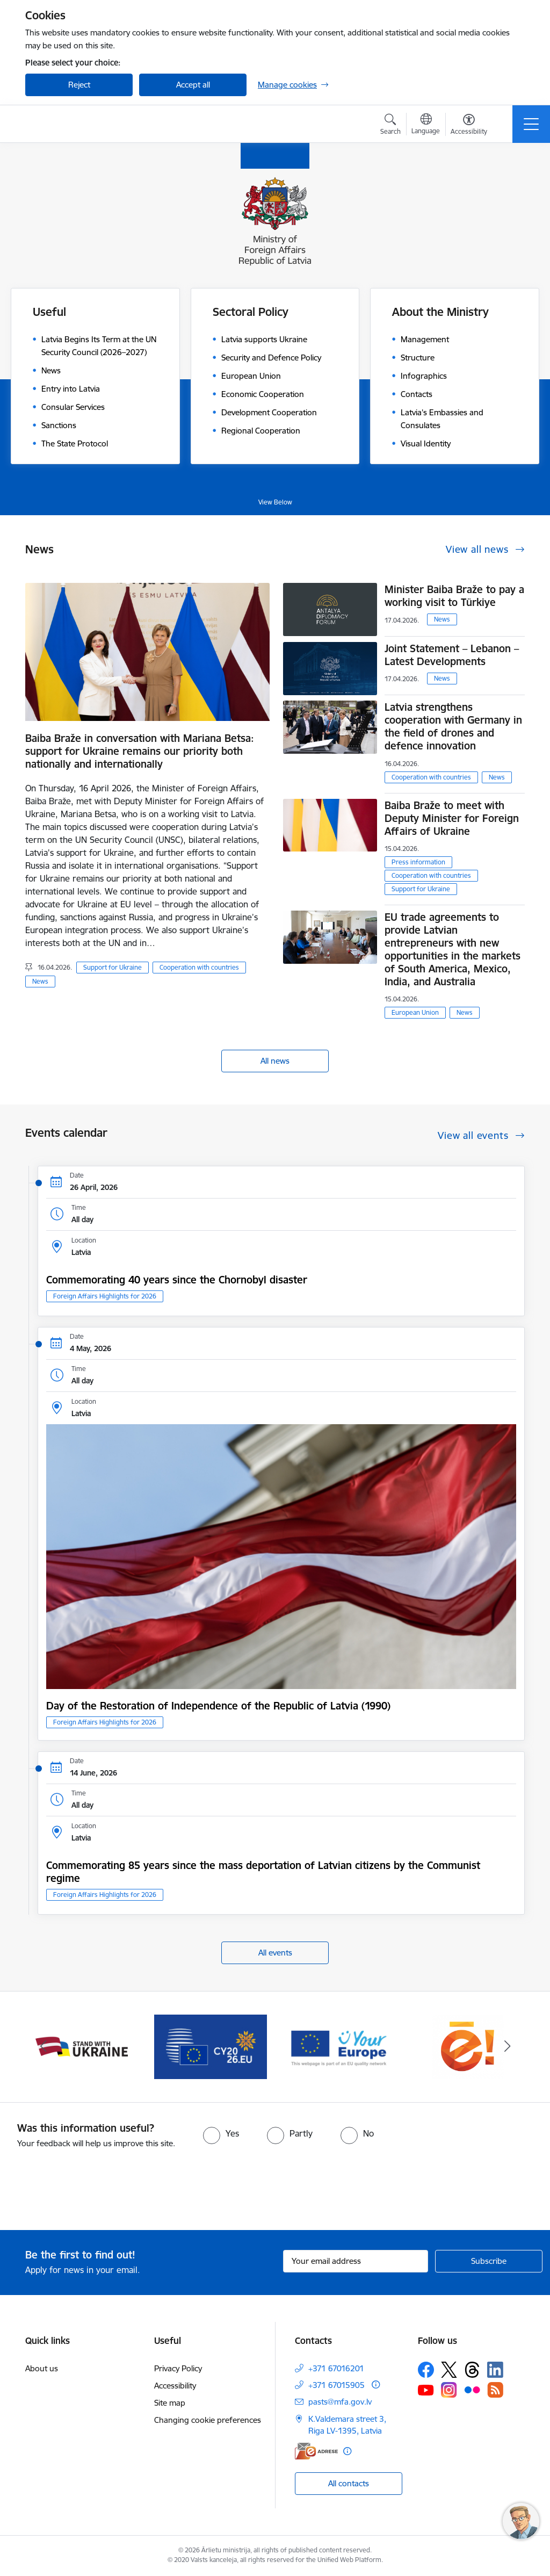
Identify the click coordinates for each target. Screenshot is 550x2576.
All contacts (348, 2483)
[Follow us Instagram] (449, 2390)
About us (41, 2368)
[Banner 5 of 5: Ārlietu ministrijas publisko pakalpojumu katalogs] (468, 2046)
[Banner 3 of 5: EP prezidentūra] (210, 2046)
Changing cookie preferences (207, 2420)
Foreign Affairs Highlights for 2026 (104, 1296)
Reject (79, 85)
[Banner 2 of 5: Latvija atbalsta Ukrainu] (81, 2046)
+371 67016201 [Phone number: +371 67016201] (336, 2368)
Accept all (193, 85)
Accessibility (175, 2385)
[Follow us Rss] (495, 2390)
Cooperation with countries (199, 967)
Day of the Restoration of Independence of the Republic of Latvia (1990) (218, 1705)
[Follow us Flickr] (472, 2389)
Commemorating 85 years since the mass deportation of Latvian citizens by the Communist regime (263, 1872)
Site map (169, 2403)
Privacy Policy (178, 2368)
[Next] (507, 2046)
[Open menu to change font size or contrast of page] (469, 126)
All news (275, 1061)
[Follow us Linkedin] (495, 2370)
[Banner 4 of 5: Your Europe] (339, 2046)
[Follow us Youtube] (426, 2389)
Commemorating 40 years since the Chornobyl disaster (176, 1279)
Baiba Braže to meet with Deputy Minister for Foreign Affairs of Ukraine (452, 818)
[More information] (376, 2384)
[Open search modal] (390, 126)
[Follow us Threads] (472, 2370)
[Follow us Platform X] (449, 2370)
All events (275, 1952)
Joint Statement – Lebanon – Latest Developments (452, 655)
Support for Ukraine (112, 967)
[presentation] (89, 2190)
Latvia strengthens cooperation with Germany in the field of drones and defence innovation (453, 726)
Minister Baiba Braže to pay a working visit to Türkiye (454, 596)
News (40, 981)
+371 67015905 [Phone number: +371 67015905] (336, 2385)
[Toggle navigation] (531, 124)
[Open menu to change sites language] (425, 125)
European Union (415, 1012)
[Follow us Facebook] (426, 2370)
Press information (418, 862)
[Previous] (43, 2046)
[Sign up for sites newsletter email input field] (355, 2261)
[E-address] (316, 2451)
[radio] (221, 2133)
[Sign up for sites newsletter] (488, 2261)
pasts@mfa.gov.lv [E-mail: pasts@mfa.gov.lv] (340, 2402)
